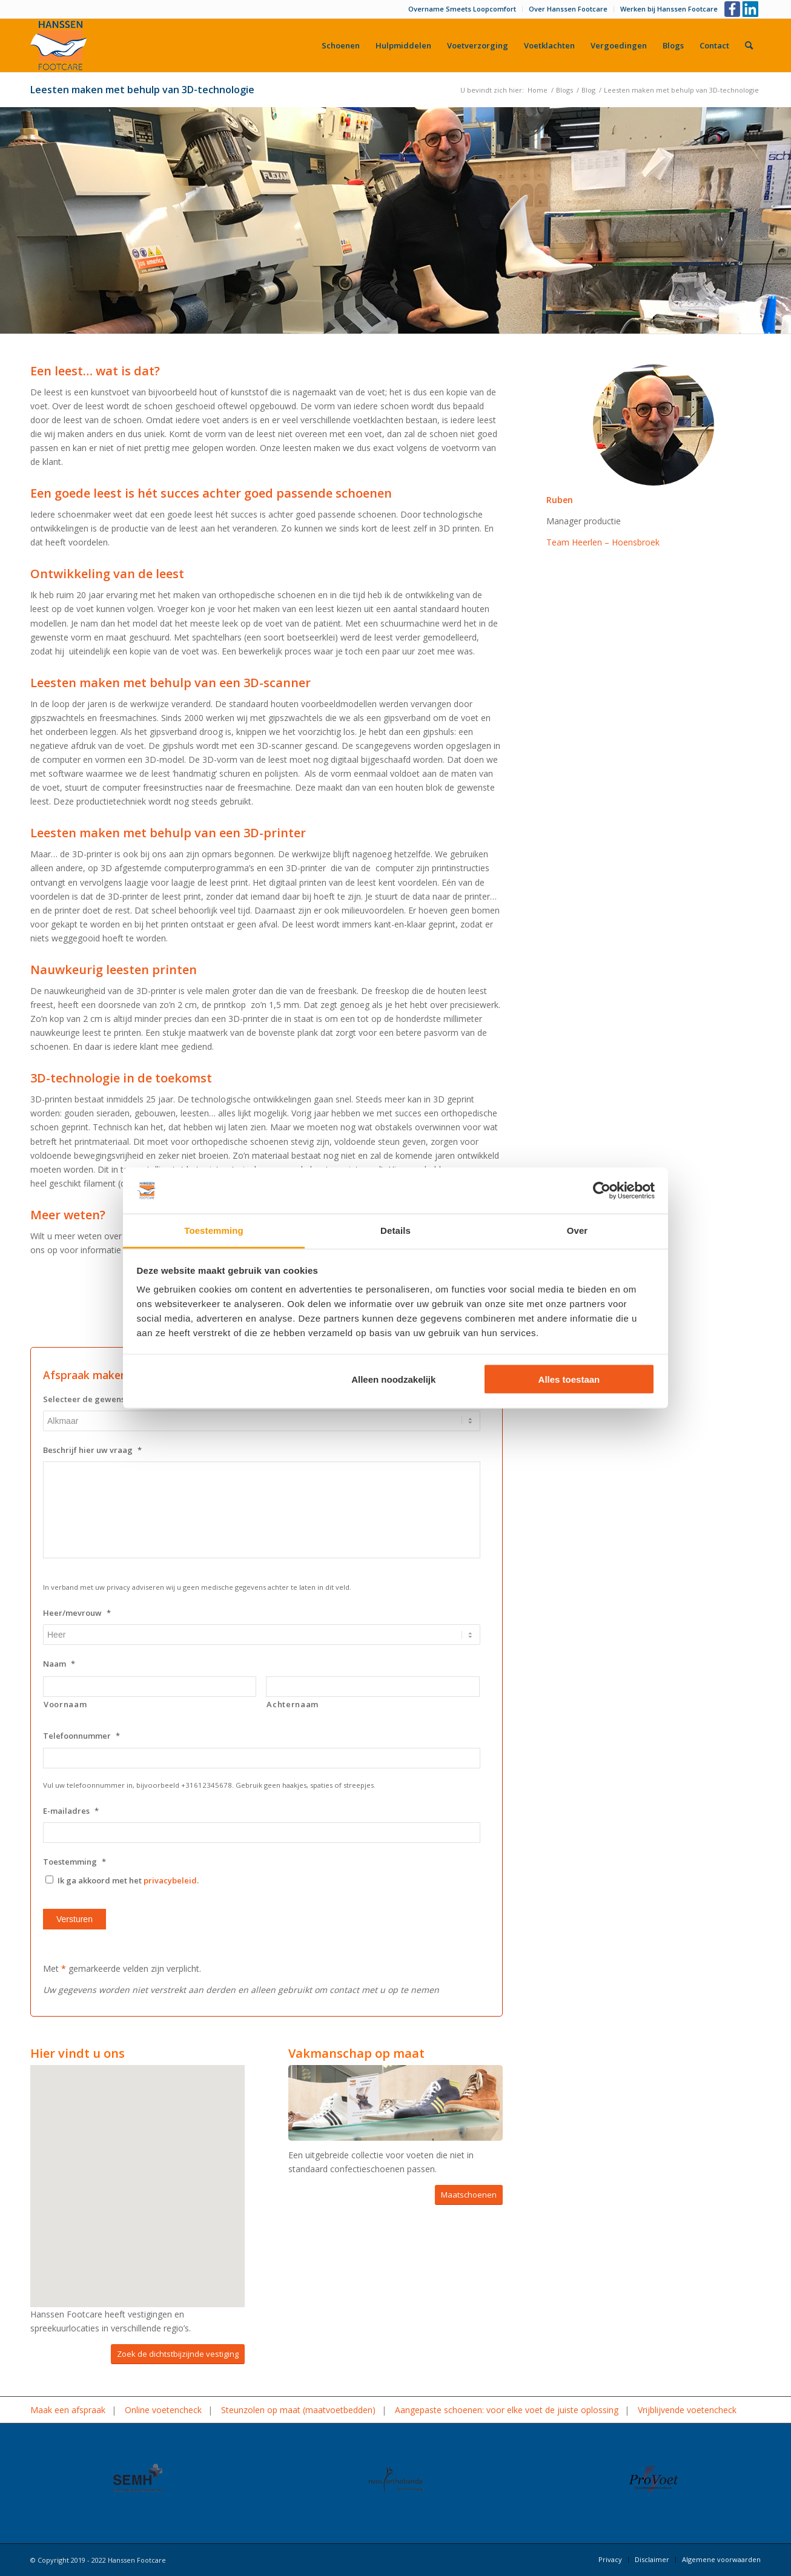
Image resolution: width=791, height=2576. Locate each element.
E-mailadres (71, 1811)
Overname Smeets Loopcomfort (462, 8)
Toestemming (74, 1862)
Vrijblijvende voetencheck (687, 2410)
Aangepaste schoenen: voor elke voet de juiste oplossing (506, 2410)
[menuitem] (462, 9)
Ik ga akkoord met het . (128, 1880)
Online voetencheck (163, 2410)
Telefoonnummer (81, 1736)
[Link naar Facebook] (733, 9)
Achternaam (292, 1704)
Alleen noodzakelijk (393, 1379)
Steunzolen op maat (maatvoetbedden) (298, 2410)
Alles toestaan (569, 1379)
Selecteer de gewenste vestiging (111, 1399)
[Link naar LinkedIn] (752, 9)
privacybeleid (170, 1880)
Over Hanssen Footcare (568, 8)
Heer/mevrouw (77, 1613)
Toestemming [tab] (213, 1230)
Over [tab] (577, 1230)
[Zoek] (749, 45)
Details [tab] (395, 1230)
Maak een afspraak (67, 2410)
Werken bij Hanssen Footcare (669, 8)
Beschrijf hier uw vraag (92, 1450)
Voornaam (65, 1704)
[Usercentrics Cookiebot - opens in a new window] (602, 1191)
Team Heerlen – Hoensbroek (603, 542)
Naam (59, 1664)
